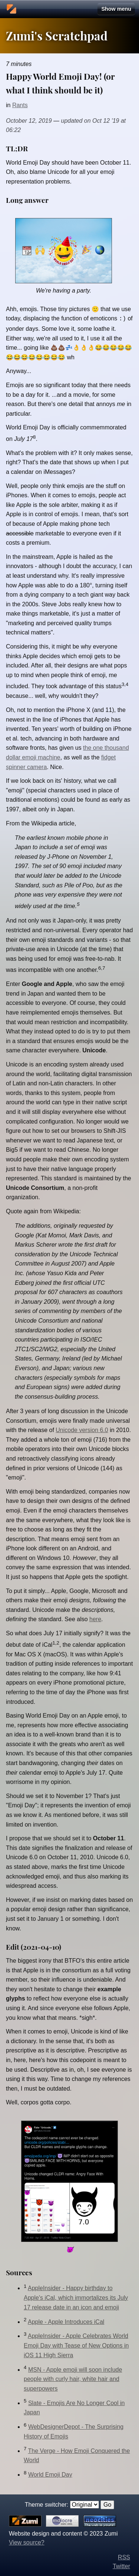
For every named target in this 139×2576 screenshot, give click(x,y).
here (95, 1618)
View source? (26, 2542)
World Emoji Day (50, 2474)
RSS (124, 2556)
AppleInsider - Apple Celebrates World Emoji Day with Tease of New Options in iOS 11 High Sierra (76, 2344)
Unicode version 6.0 (82, 1429)
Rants (20, 105)
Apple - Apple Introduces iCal (66, 2321)
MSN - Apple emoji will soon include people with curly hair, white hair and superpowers (73, 2378)
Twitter (121, 2565)
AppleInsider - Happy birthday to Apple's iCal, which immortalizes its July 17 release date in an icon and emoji (76, 2296)
